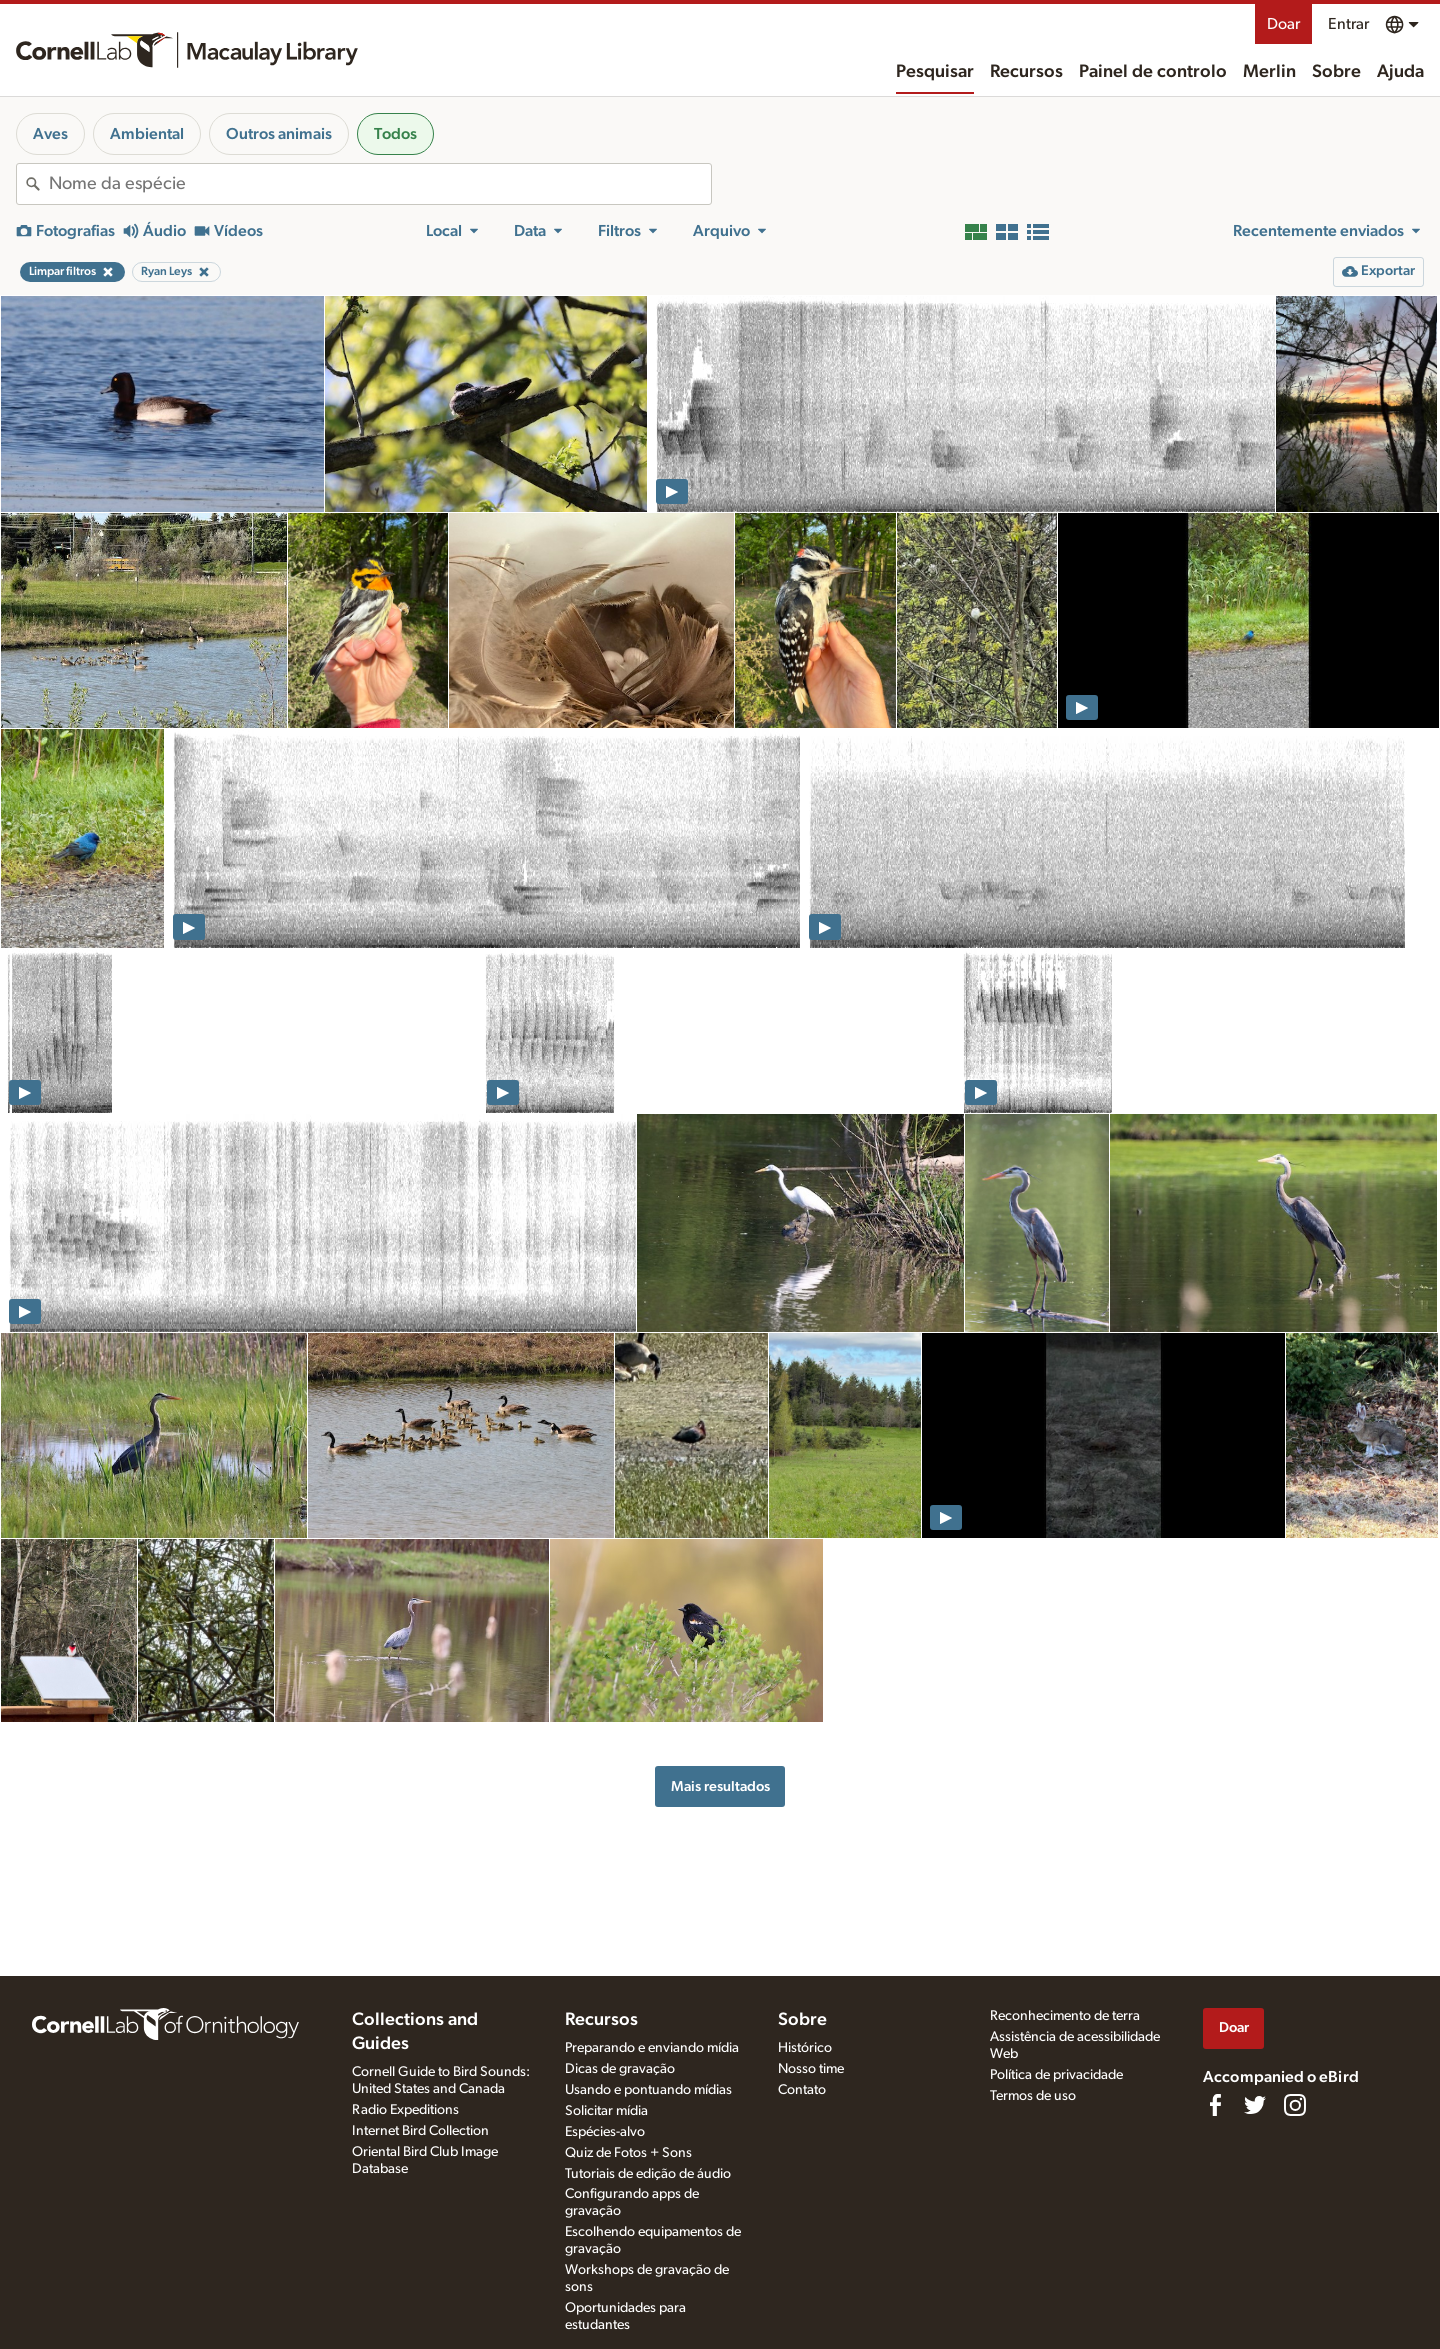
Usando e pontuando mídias (648, 2090)
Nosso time (811, 2069)
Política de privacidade (1056, 2075)
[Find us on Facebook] (1215, 2105)
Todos (395, 134)
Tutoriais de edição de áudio (648, 2174)
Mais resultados (720, 1786)
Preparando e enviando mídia (652, 2048)
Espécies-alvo (605, 2132)
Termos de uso (1033, 2096)
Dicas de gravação (620, 2069)
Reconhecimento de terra (1065, 2016)
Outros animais (279, 134)
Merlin (1269, 72)
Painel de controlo (1153, 72)
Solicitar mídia (606, 2111)
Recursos (1026, 72)
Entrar (1348, 24)
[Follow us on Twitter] (1255, 2105)
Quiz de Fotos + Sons (628, 2153)
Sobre (1336, 72)
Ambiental (147, 134)
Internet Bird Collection (420, 2131)
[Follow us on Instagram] (1295, 2105)
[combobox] (380, 184)
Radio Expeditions (405, 2110)
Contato (802, 2090)
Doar (1283, 24)
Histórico (805, 2048)
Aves (50, 134)
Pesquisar (935, 72)
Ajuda (1400, 72)
